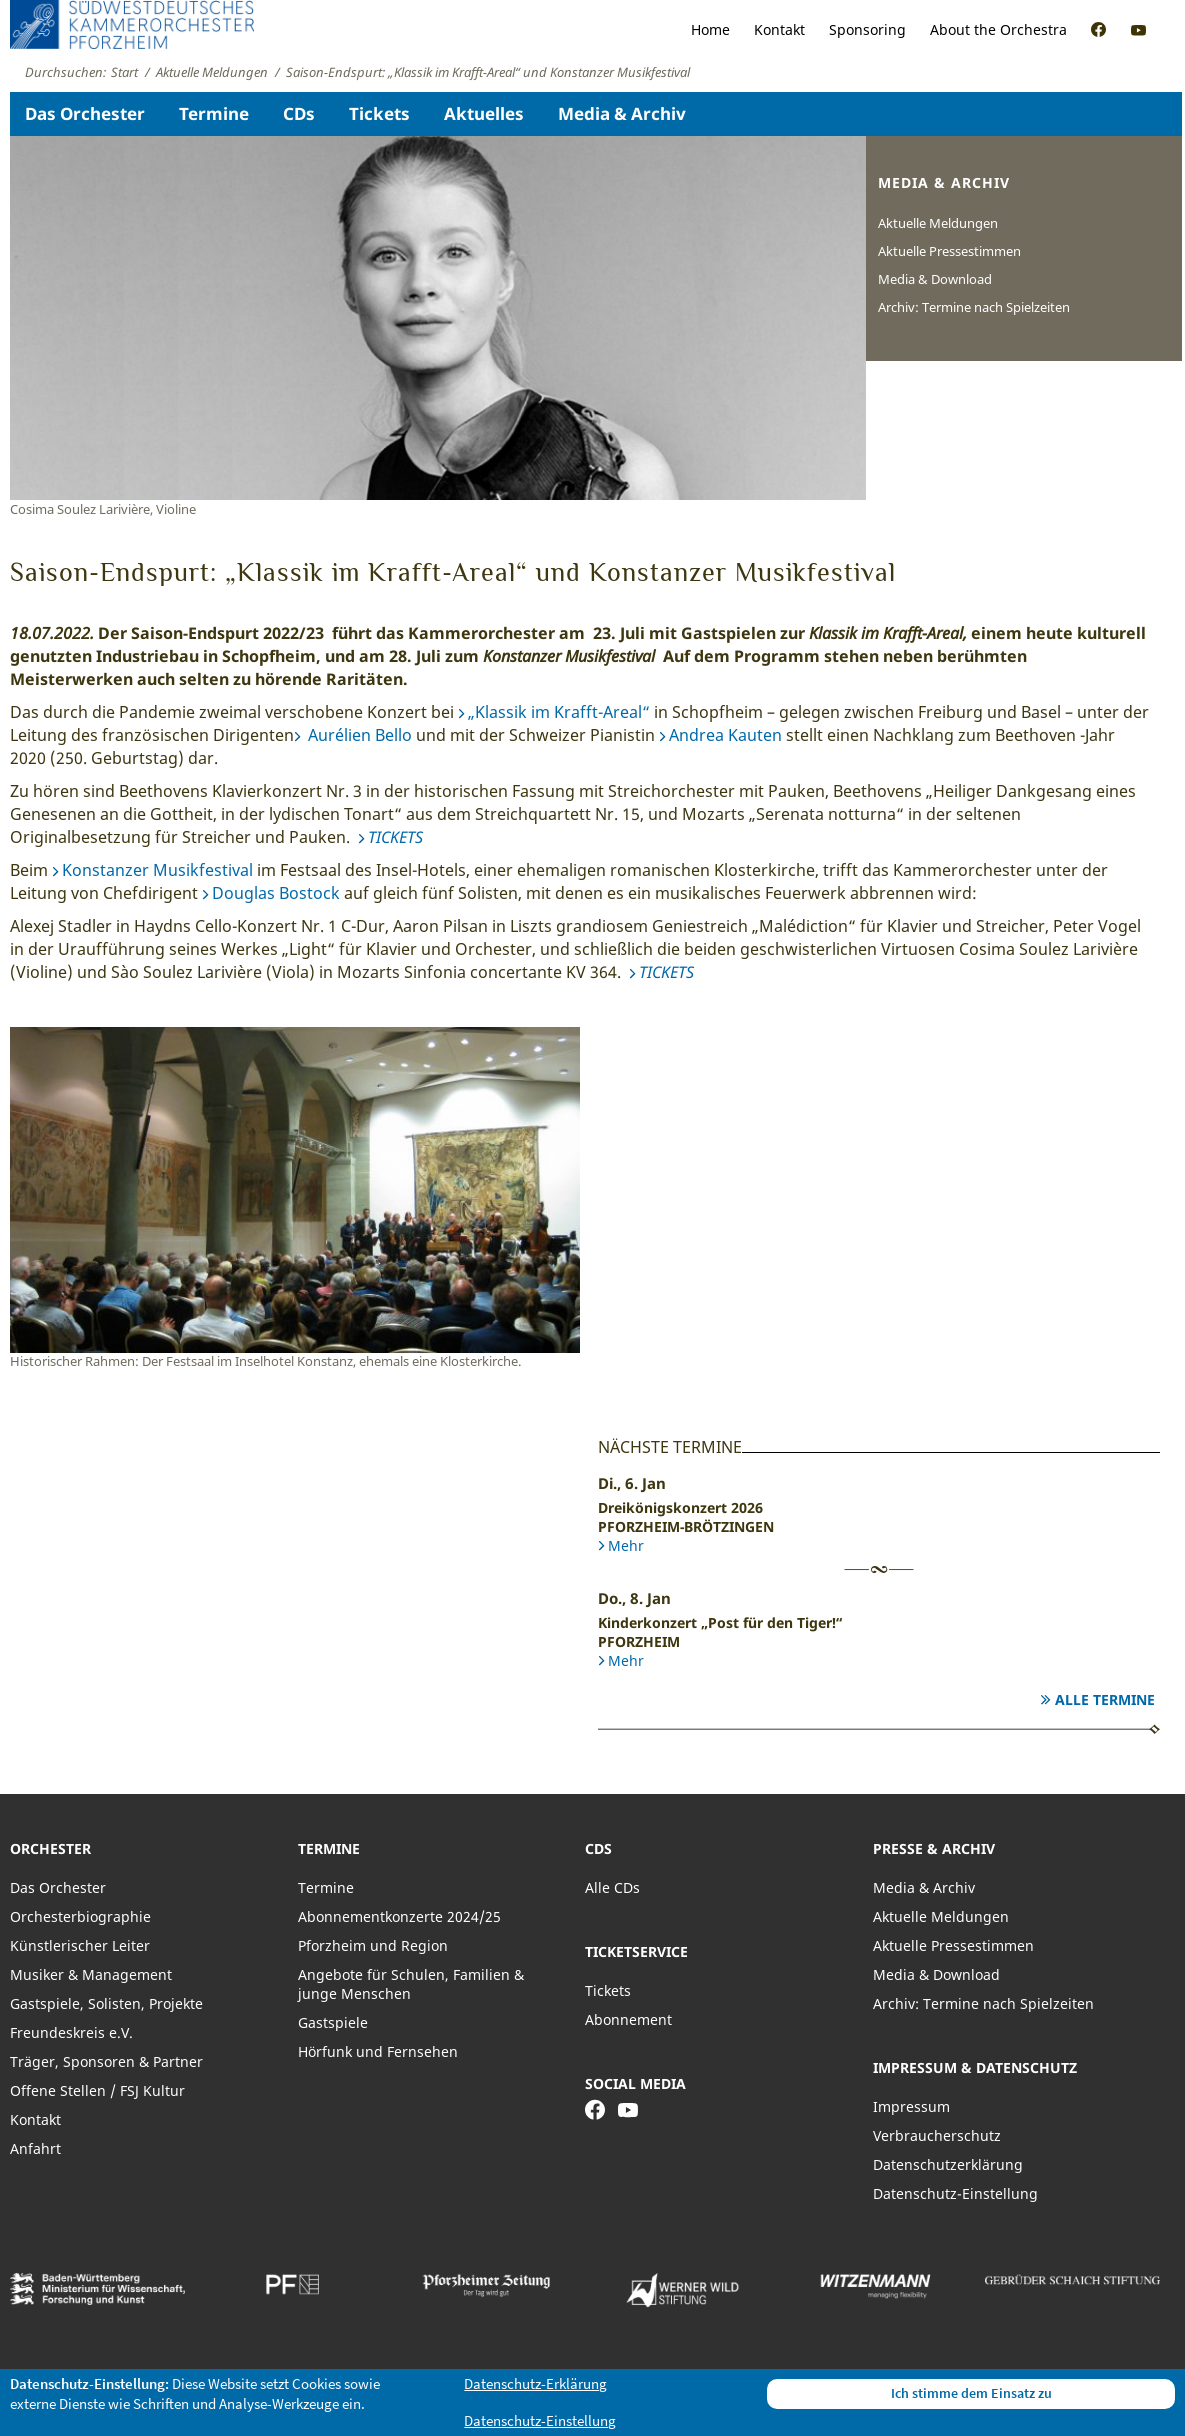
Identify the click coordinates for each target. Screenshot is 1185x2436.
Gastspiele (333, 2022)
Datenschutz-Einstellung (955, 2193)
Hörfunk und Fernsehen (378, 2051)
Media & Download (935, 279)
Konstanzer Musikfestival (157, 870)
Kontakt (779, 29)
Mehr (626, 1545)
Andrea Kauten (725, 735)
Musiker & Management (91, 1974)
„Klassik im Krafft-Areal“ (559, 712)
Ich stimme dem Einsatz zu (971, 2393)
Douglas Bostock (276, 893)
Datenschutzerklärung (948, 2164)
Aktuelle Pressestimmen (949, 251)
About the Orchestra (998, 29)
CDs (299, 113)
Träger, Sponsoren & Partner (106, 2061)
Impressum (911, 2106)
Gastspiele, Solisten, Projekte (106, 2003)
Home (710, 29)
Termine (214, 113)
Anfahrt (35, 2148)
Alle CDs (612, 1887)
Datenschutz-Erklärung (535, 2383)
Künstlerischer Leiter (80, 1945)
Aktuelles (484, 113)
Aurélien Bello (358, 735)
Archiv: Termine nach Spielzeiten (974, 307)
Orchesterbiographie (80, 1916)
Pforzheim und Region (373, 1945)
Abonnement (628, 2019)
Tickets (379, 113)
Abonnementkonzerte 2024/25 (399, 1916)
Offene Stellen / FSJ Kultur (97, 2090)
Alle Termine (1105, 1699)
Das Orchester (85, 113)
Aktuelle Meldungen (938, 223)
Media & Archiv (622, 113)
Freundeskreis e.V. (71, 2032)
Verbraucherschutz (937, 2135)
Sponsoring (867, 29)
